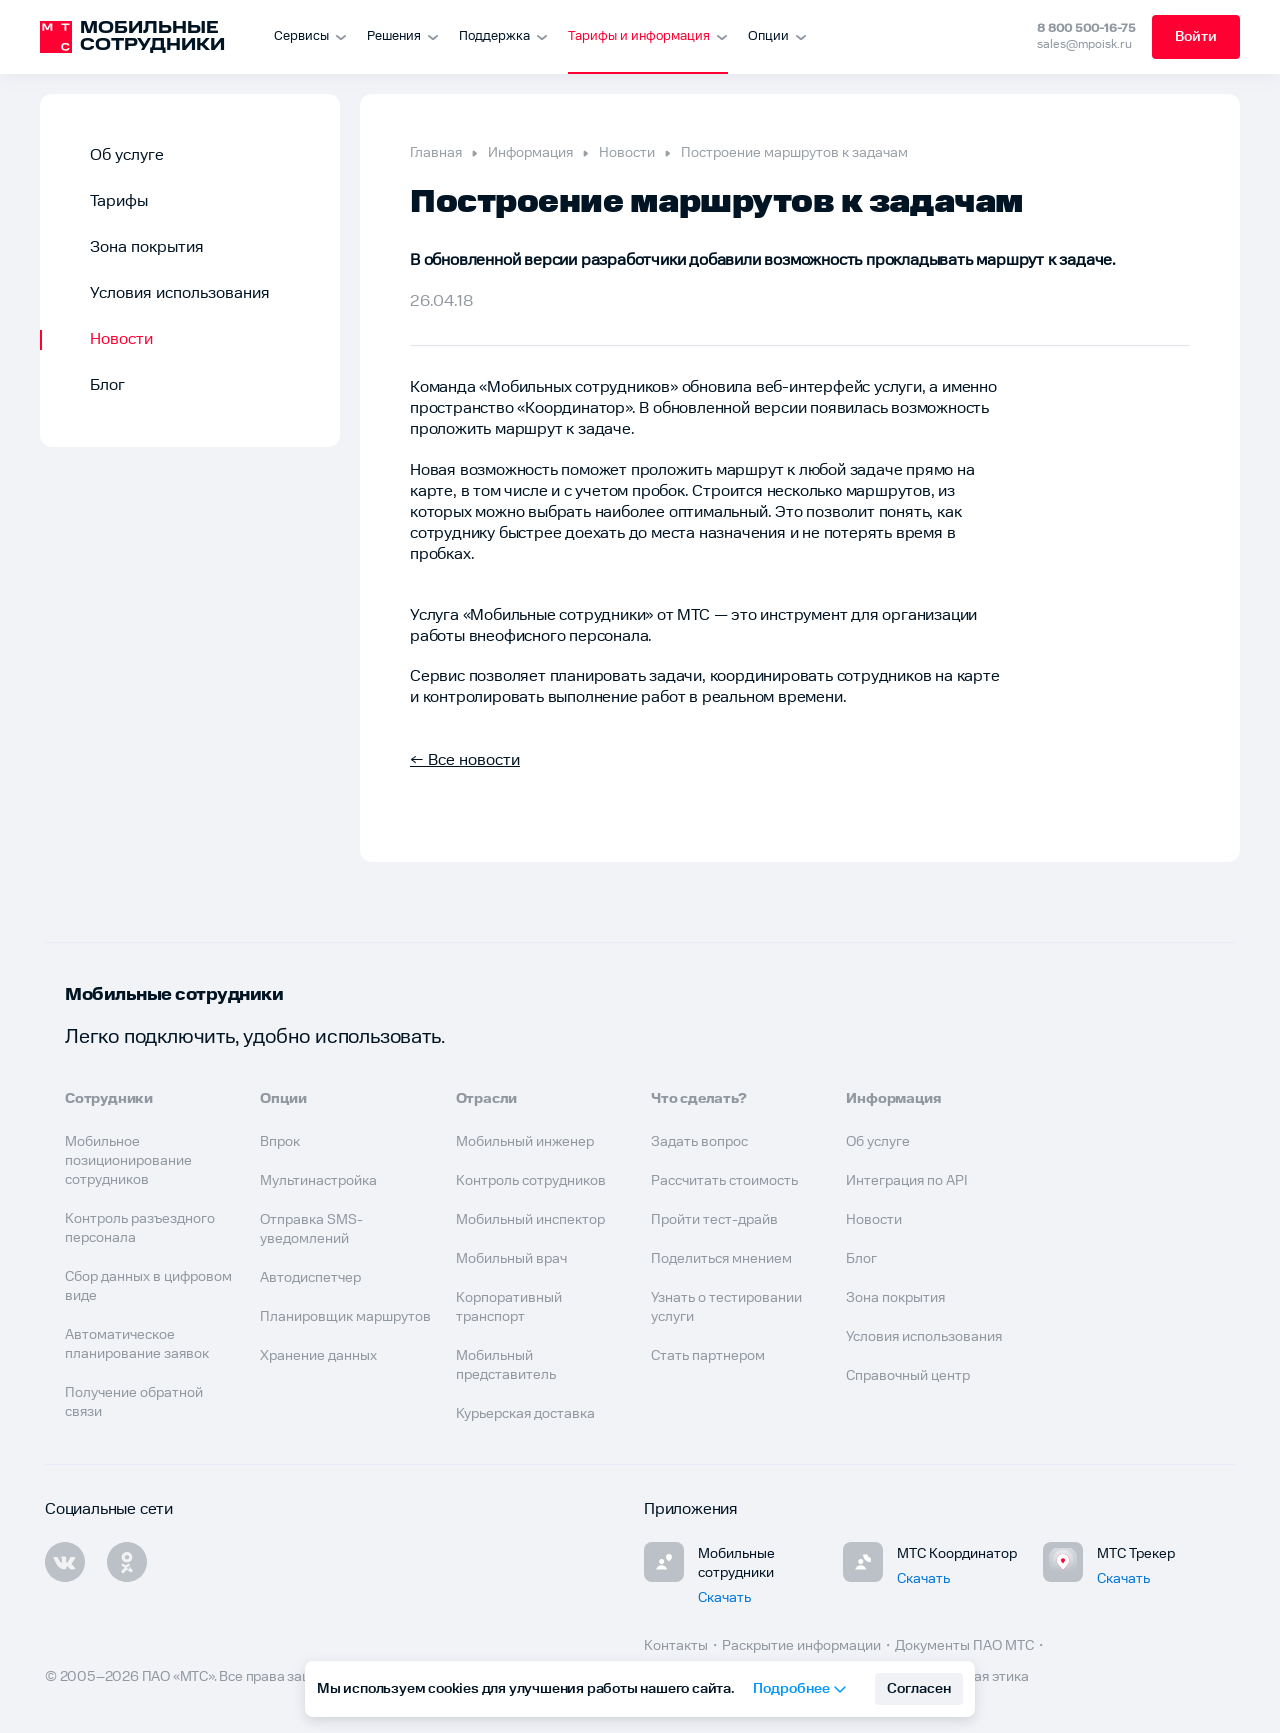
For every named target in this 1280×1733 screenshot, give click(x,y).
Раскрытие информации (801, 1646)
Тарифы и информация (648, 36)
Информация (530, 153)
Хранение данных (318, 1356)
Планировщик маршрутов (345, 1317)
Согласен (919, 1689)
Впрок (280, 1142)
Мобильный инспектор (530, 1220)
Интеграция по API (907, 1181)
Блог (107, 385)
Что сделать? (699, 1099)
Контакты (676, 1646)
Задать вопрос (699, 1142)
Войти (1196, 37)
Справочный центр (908, 1376)
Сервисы (310, 36)
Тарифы (119, 201)
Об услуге (127, 155)
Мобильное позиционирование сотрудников (128, 1161)
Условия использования (180, 293)
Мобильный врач (511, 1259)
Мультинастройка (318, 1181)
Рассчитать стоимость (724, 1181)
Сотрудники (109, 1099)
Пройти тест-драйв (714, 1220)
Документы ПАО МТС (964, 1646)
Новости (121, 339)
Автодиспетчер (310, 1278)
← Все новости (465, 760)
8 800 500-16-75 (1086, 28)
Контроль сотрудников (531, 1181)
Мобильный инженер (525, 1142)
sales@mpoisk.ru (1084, 44)
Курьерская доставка (525, 1414)
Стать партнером (708, 1356)
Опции (777, 36)
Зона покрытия (147, 247)
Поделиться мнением (721, 1259)
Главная (436, 153)
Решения (403, 36)
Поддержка (503, 36)
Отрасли (487, 1099)
